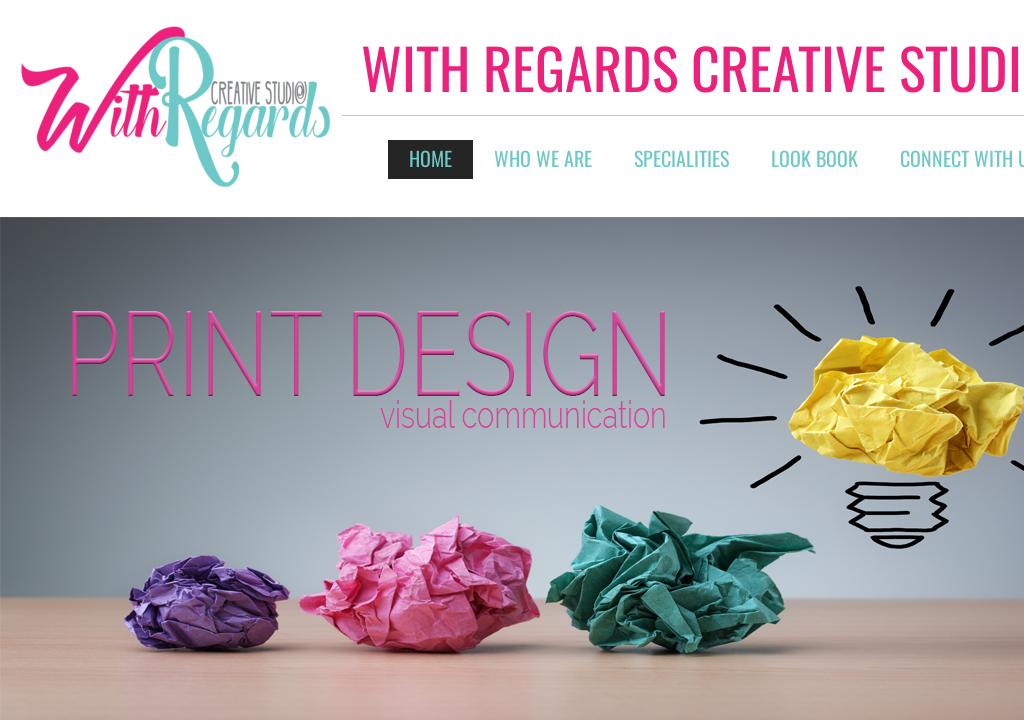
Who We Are (543, 158)
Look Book (814, 158)
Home (430, 158)
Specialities (681, 158)
